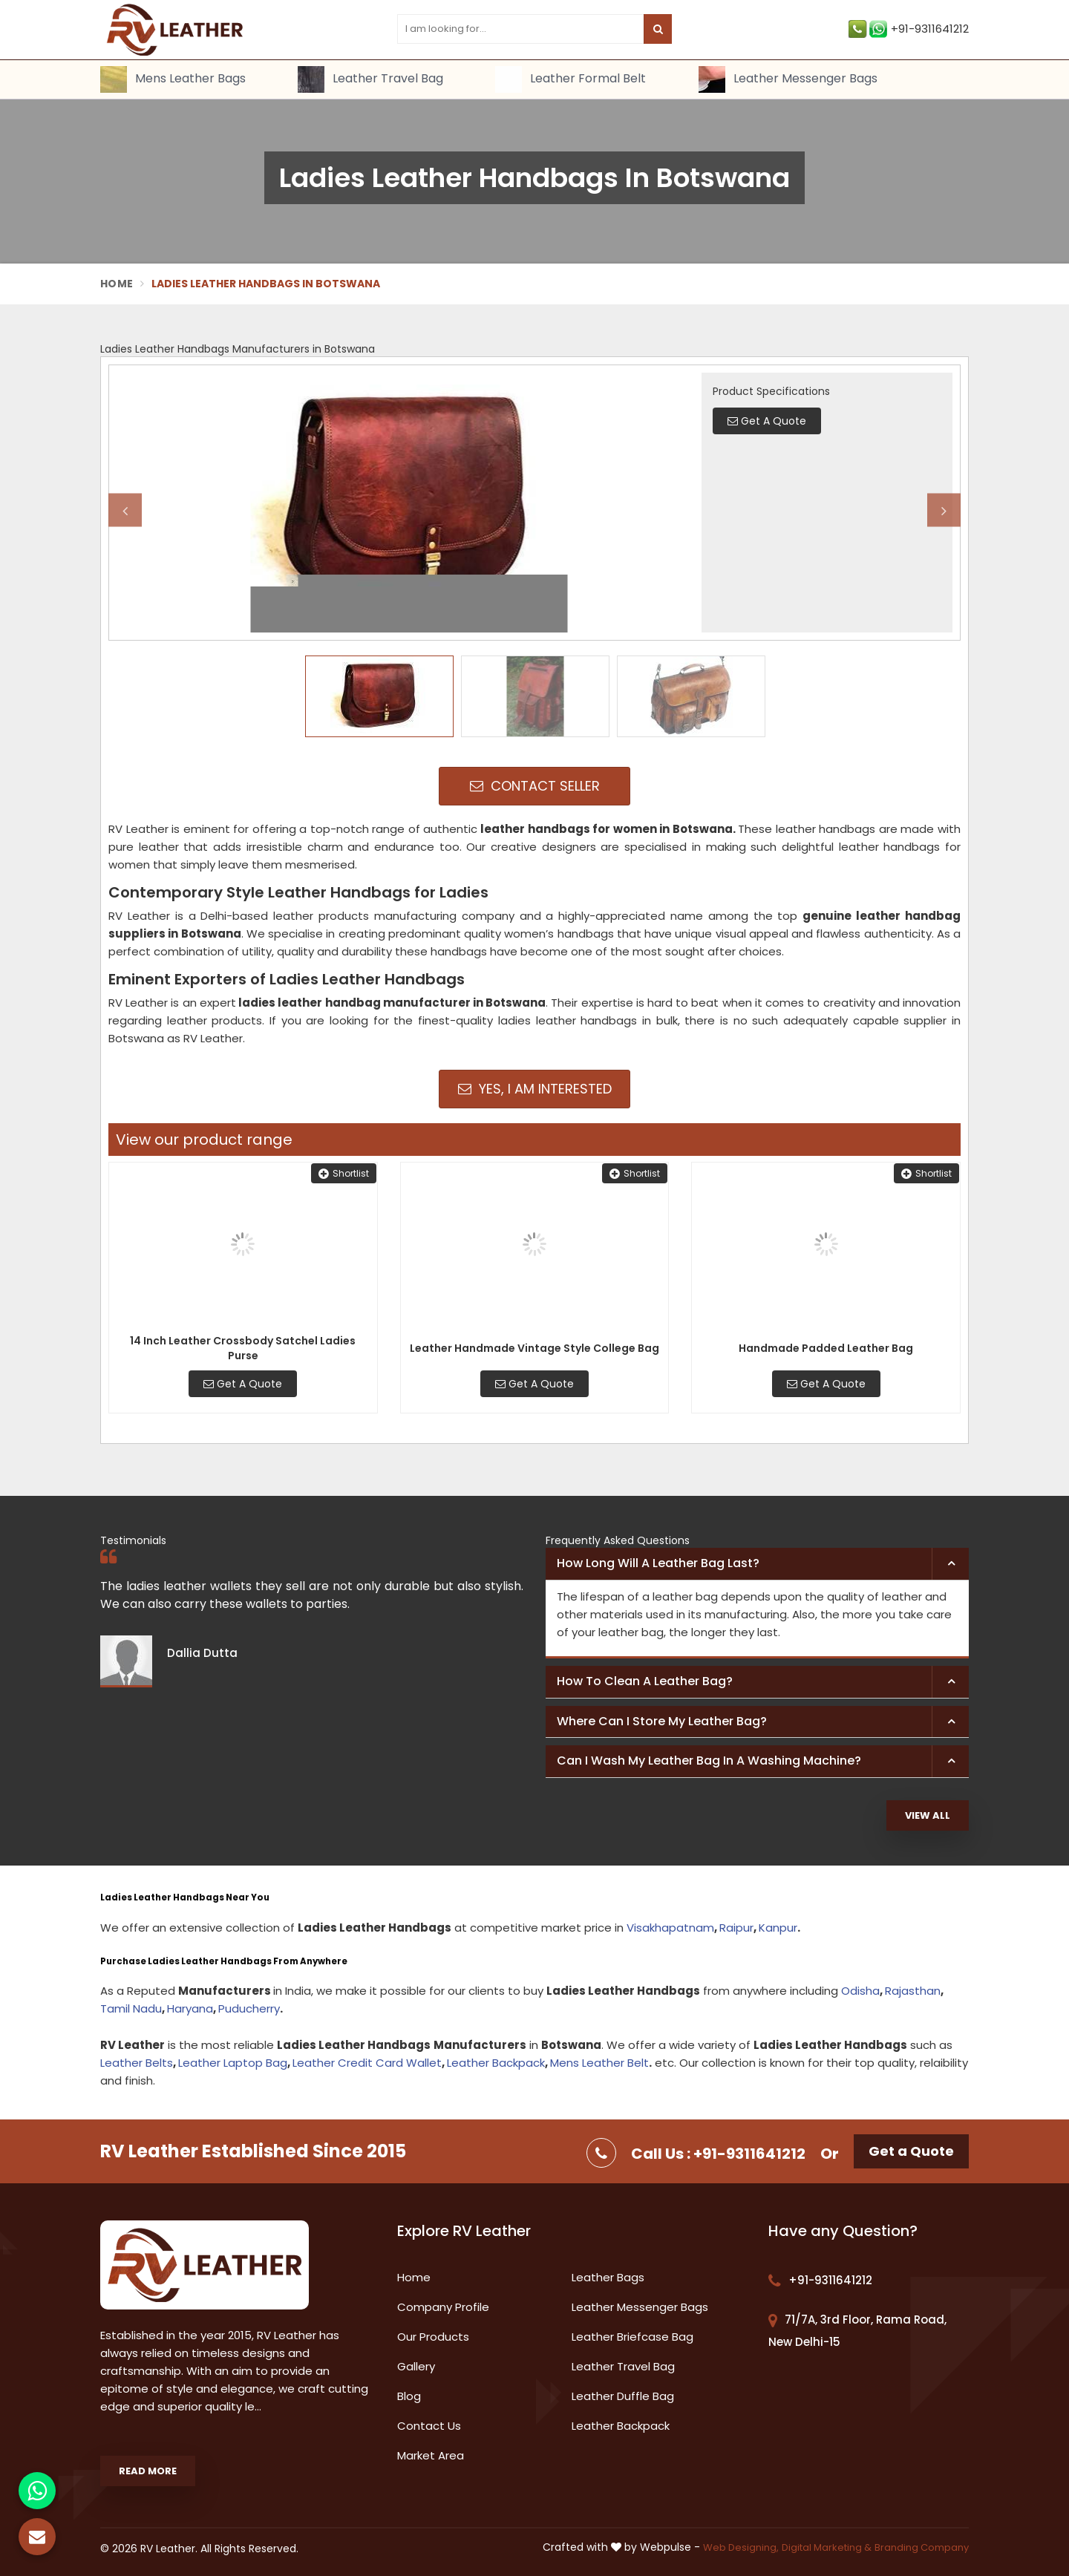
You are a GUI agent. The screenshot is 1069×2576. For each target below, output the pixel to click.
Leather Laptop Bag (232, 2062)
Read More (148, 2471)
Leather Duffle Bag (623, 2396)
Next (944, 510)
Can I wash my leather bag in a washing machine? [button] (709, 1760)
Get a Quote (911, 2151)
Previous (125, 510)
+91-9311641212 (909, 29)
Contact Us (429, 2425)
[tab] (757, 1564)
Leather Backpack (496, 2062)
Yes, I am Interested (535, 1088)
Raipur (736, 1927)
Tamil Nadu (131, 2008)
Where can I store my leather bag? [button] (662, 1721)
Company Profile (443, 2307)
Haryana (190, 2008)
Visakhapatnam (670, 1927)
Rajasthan (913, 1990)
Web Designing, (741, 2547)
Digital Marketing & (827, 2547)
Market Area (430, 2455)
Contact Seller (535, 786)
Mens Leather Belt (599, 2062)
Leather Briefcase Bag (632, 2336)
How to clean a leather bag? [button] (645, 1681)
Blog (409, 2396)
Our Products (433, 2336)
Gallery (416, 2366)
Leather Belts (136, 2062)
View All (927, 1815)
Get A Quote (242, 1383)
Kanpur (778, 1927)
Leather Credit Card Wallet (367, 2062)
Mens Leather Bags (173, 79)
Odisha (860, 1990)
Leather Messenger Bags (788, 79)
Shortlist (343, 1173)
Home (116, 283)
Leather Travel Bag (370, 79)
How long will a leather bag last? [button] (658, 1563)
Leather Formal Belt (570, 79)
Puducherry (249, 2008)
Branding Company (922, 2547)
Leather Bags (608, 2277)
